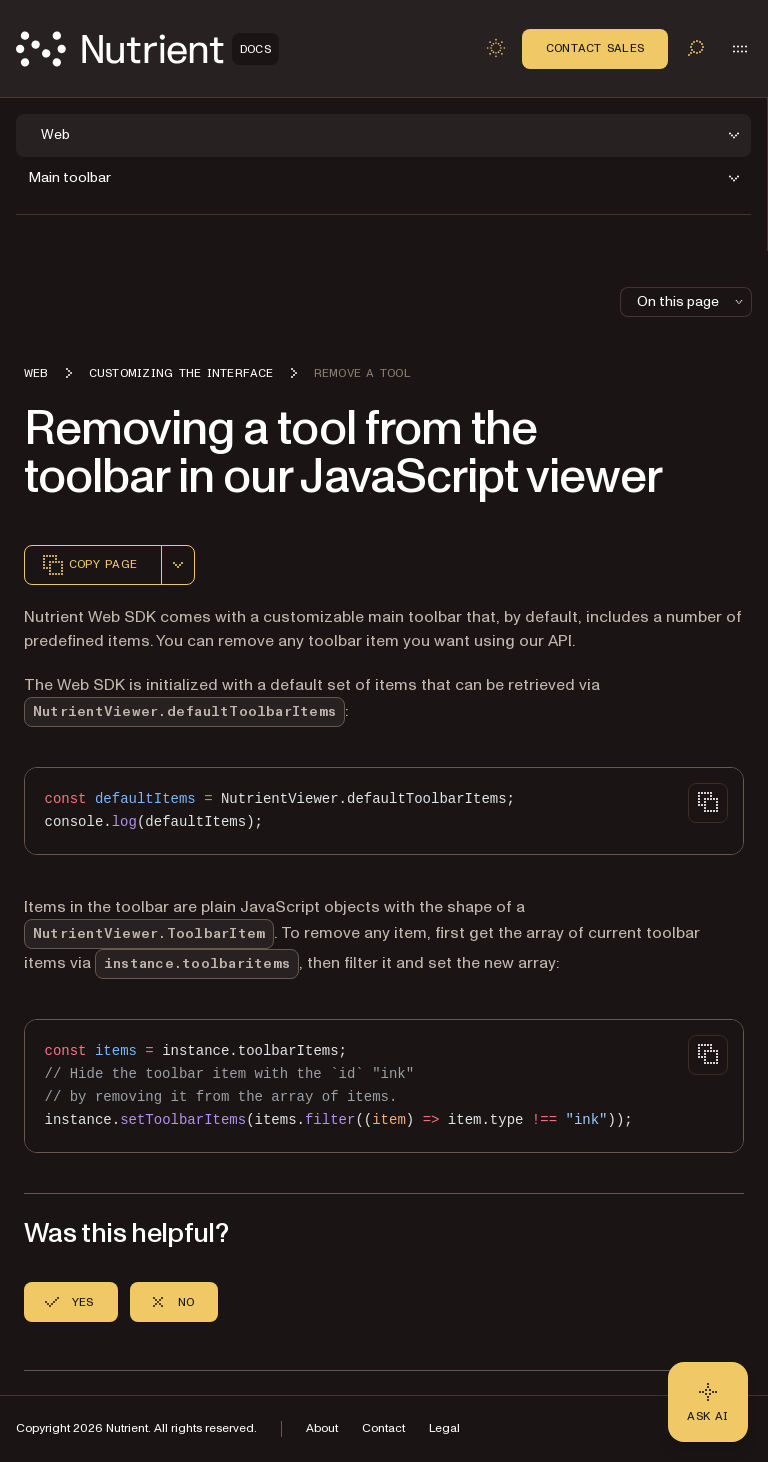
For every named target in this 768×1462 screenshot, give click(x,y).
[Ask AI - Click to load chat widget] (708, 1402)
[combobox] (178, 565)
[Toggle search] (696, 48)
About (322, 1428)
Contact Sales (595, 48)
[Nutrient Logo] (147, 49)
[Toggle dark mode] (496, 48)
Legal (444, 1428)
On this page (692, 301)
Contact (383, 1428)
